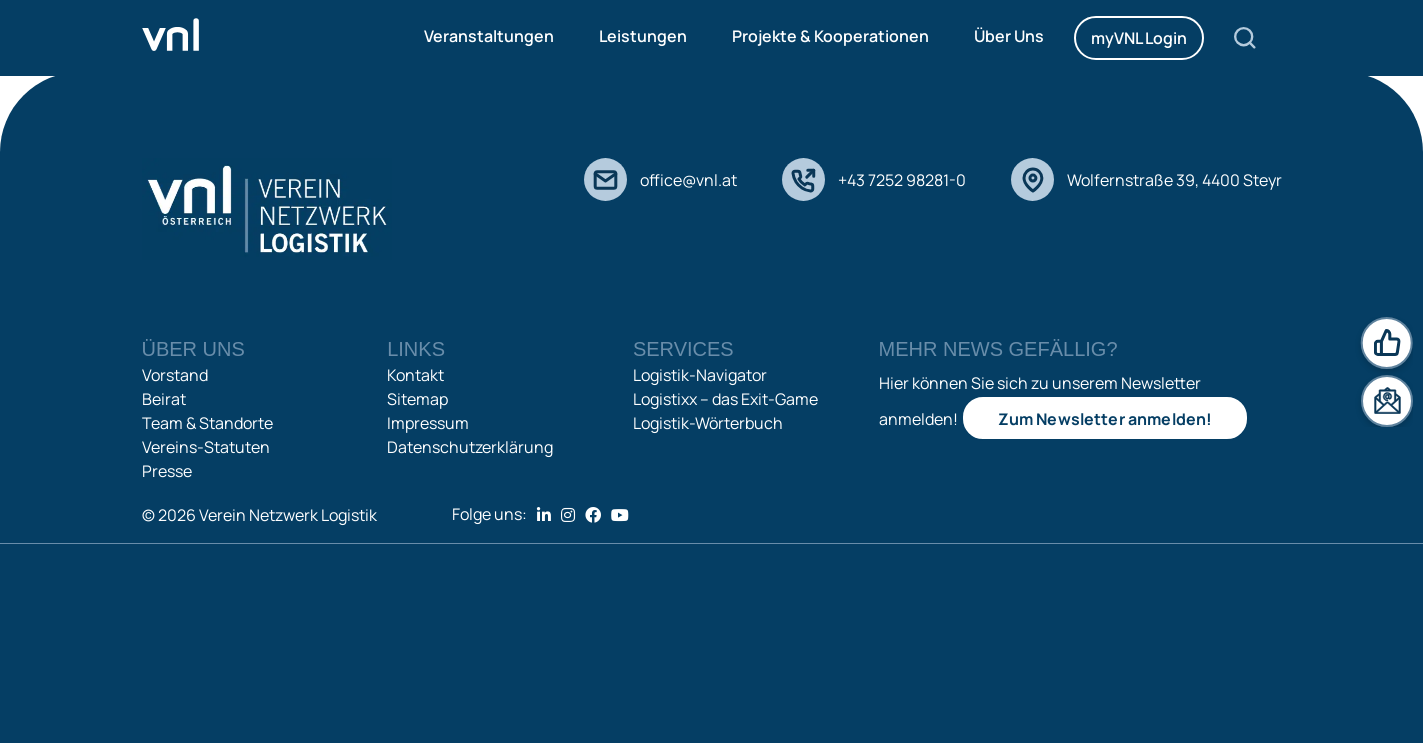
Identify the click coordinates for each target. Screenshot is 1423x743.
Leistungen (643, 36)
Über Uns (1009, 36)
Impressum (428, 423)
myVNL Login (1139, 38)
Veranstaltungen (489, 36)
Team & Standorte (207, 423)
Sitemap (417, 399)
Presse (167, 471)
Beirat (164, 399)
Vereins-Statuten (206, 447)
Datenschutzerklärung (470, 447)
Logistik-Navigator (700, 375)
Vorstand (175, 375)
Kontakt (415, 375)
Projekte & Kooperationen (830, 36)
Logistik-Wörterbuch (708, 423)
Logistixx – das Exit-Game (725, 399)
